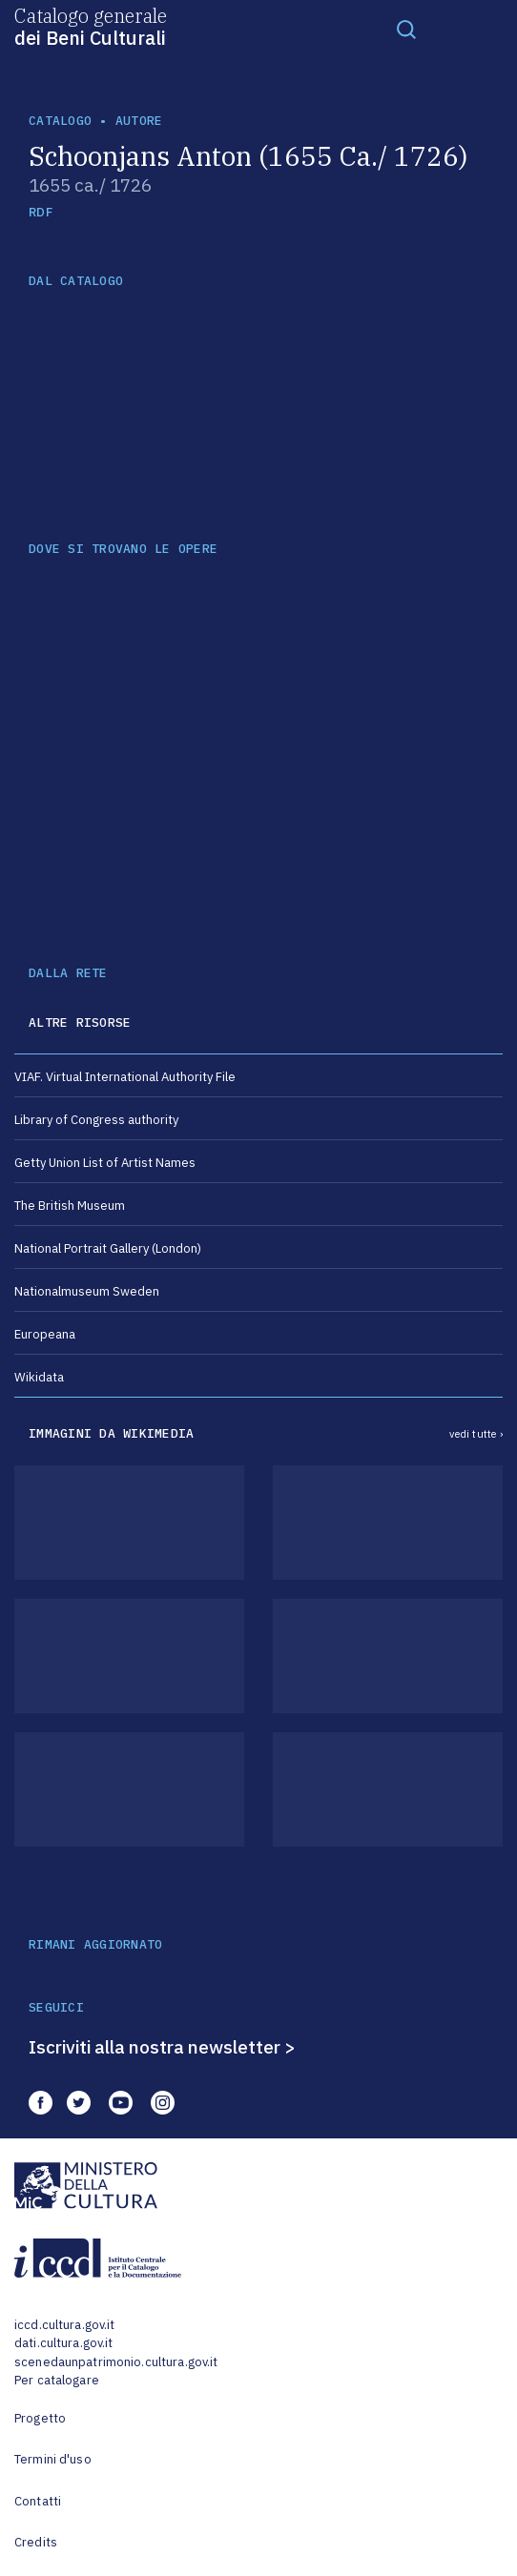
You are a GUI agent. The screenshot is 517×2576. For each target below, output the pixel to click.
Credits (35, 2542)
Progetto (40, 2418)
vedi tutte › (476, 1434)
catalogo (60, 120)
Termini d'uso (53, 2459)
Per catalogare (56, 2380)
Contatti (37, 2501)
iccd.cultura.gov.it (64, 2325)
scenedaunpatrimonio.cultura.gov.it (115, 2362)
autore (139, 120)
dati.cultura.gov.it (63, 2343)
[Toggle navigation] (406, 28)
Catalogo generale (90, 26)
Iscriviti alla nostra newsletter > (162, 2046)
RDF (40, 212)
